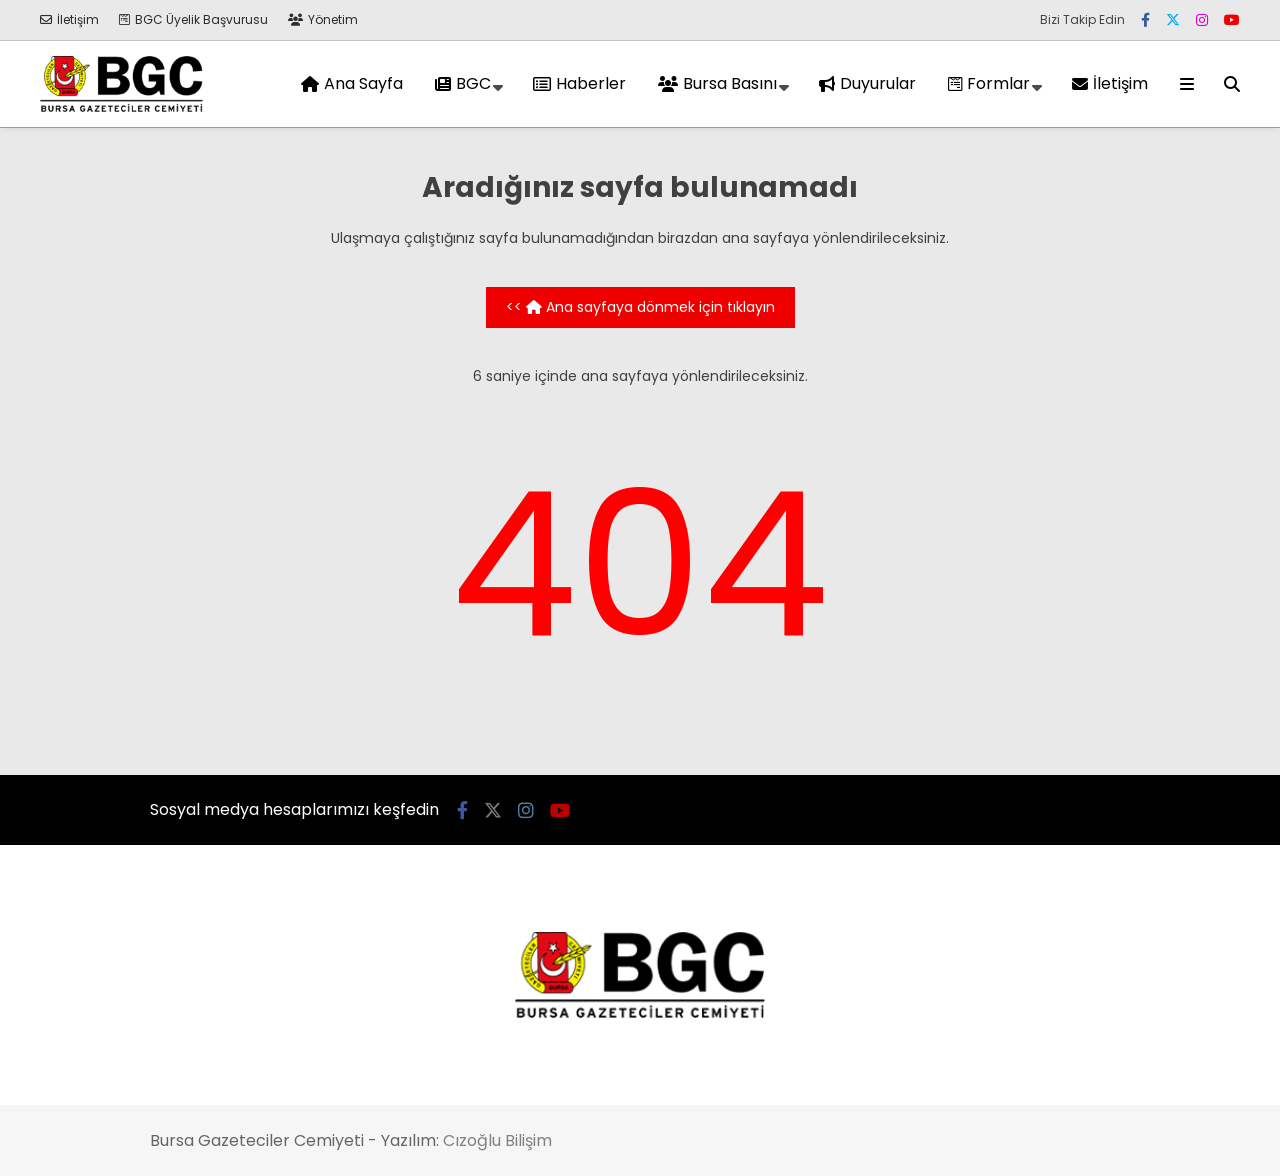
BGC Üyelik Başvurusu (193, 19)
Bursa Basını (717, 83)
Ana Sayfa (352, 83)
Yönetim (323, 19)
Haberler (579, 83)
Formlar (989, 83)
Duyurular (867, 83)
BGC (463, 83)
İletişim (69, 19)
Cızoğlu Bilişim (497, 1140)
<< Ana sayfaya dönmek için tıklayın (640, 307)
